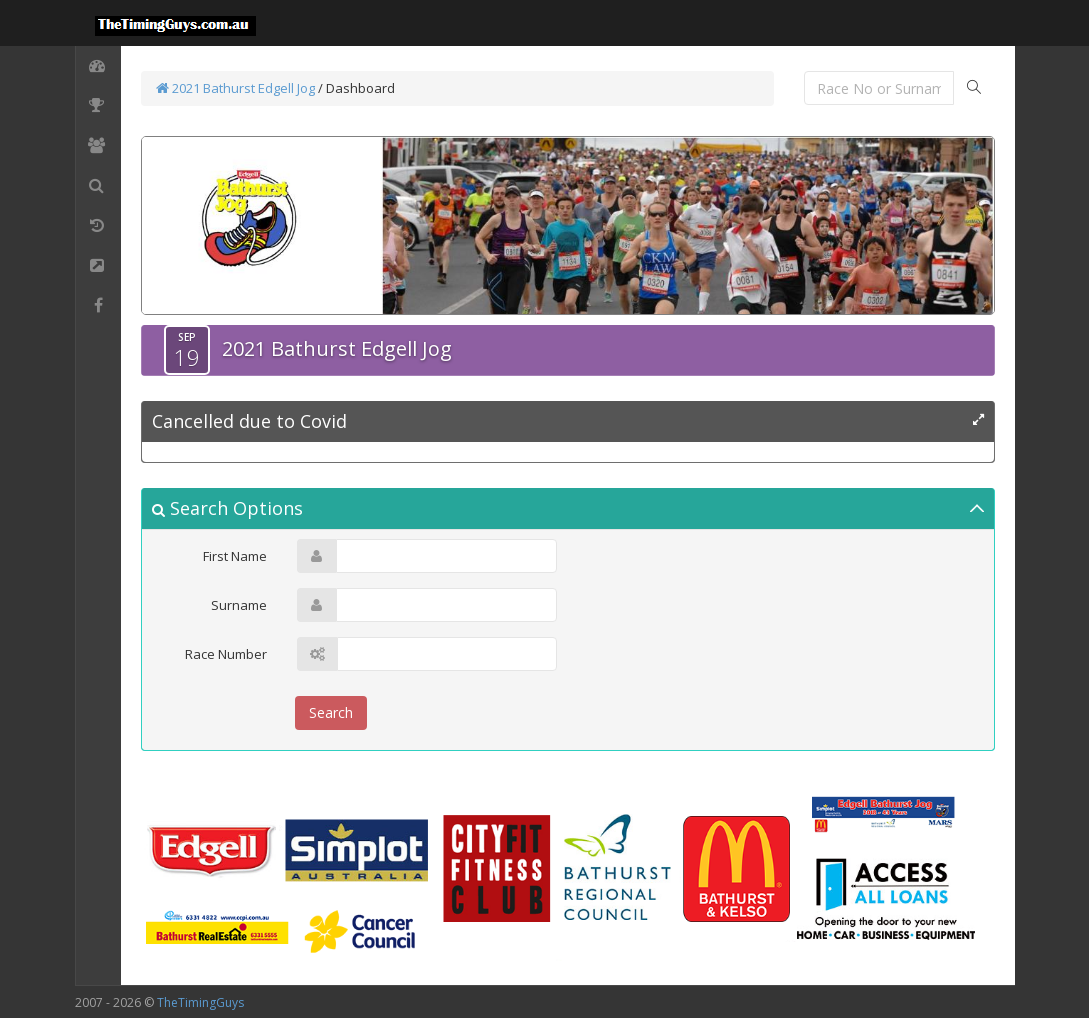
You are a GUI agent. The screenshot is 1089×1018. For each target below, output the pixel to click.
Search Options (227, 508)
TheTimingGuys (200, 1002)
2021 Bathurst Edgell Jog (235, 88)
